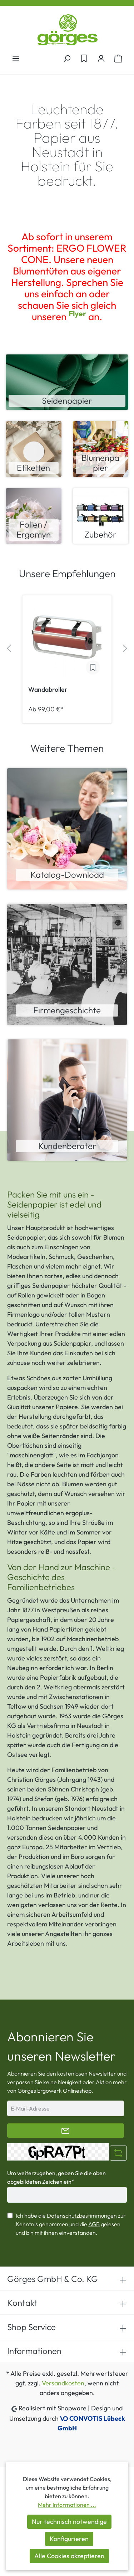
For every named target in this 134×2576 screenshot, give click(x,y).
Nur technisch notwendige (69, 2521)
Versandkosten (63, 2383)
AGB (94, 2224)
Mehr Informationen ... (67, 2504)
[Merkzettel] (84, 58)
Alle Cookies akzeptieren (69, 2556)
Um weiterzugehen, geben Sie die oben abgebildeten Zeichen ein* (56, 2177)
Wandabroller (48, 690)
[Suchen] (66, 58)
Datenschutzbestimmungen (82, 2215)
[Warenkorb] (118, 58)
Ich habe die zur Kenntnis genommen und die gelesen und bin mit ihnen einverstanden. (71, 2224)
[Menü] (15, 58)
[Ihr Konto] (101, 58)
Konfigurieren (69, 2539)
